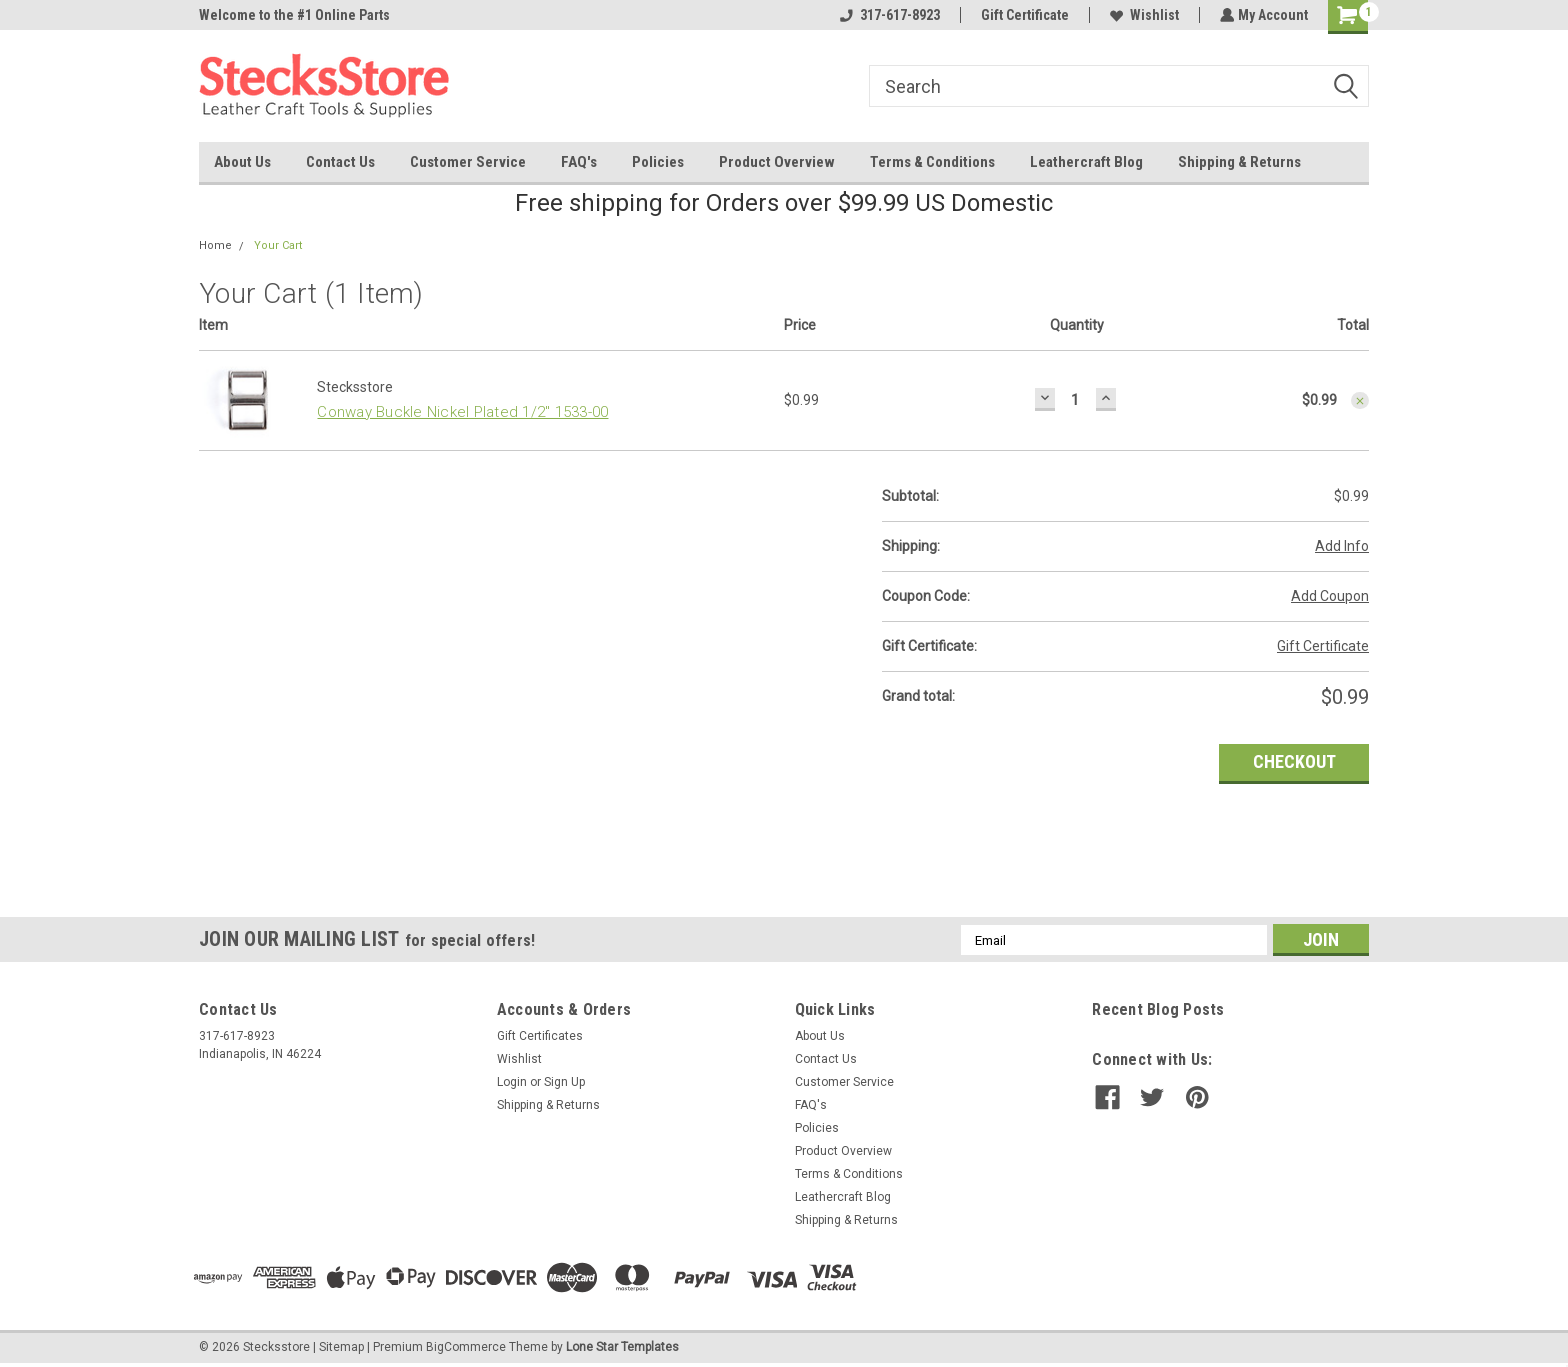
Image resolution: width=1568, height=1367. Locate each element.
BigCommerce (466, 1347)
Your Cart (278, 245)
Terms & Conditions (932, 162)
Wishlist (1142, 15)
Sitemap (341, 1347)
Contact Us (340, 162)
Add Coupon (1330, 596)
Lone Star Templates (622, 1347)
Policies (658, 162)
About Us (242, 162)
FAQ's (579, 162)
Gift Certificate (1023, 15)
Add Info (1342, 546)
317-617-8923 (888, 15)
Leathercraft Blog (1086, 162)
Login (512, 1082)
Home (215, 245)
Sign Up (564, 1082)
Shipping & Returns (1239, 162)
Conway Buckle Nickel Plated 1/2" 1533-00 (462, 412)
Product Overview (777, 162)
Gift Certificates (540, 1036)
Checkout (1294, 761)
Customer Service (468, 162)
